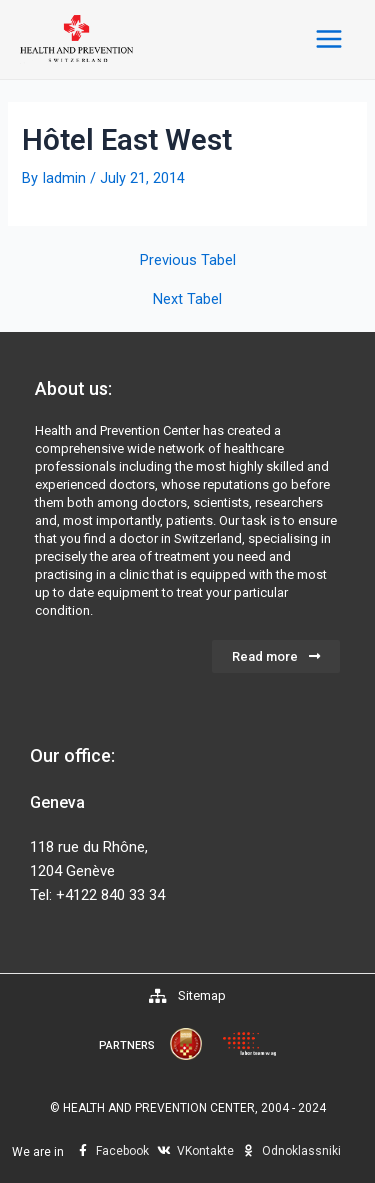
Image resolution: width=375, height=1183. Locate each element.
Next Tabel (187, 299)
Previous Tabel (188, 260)
